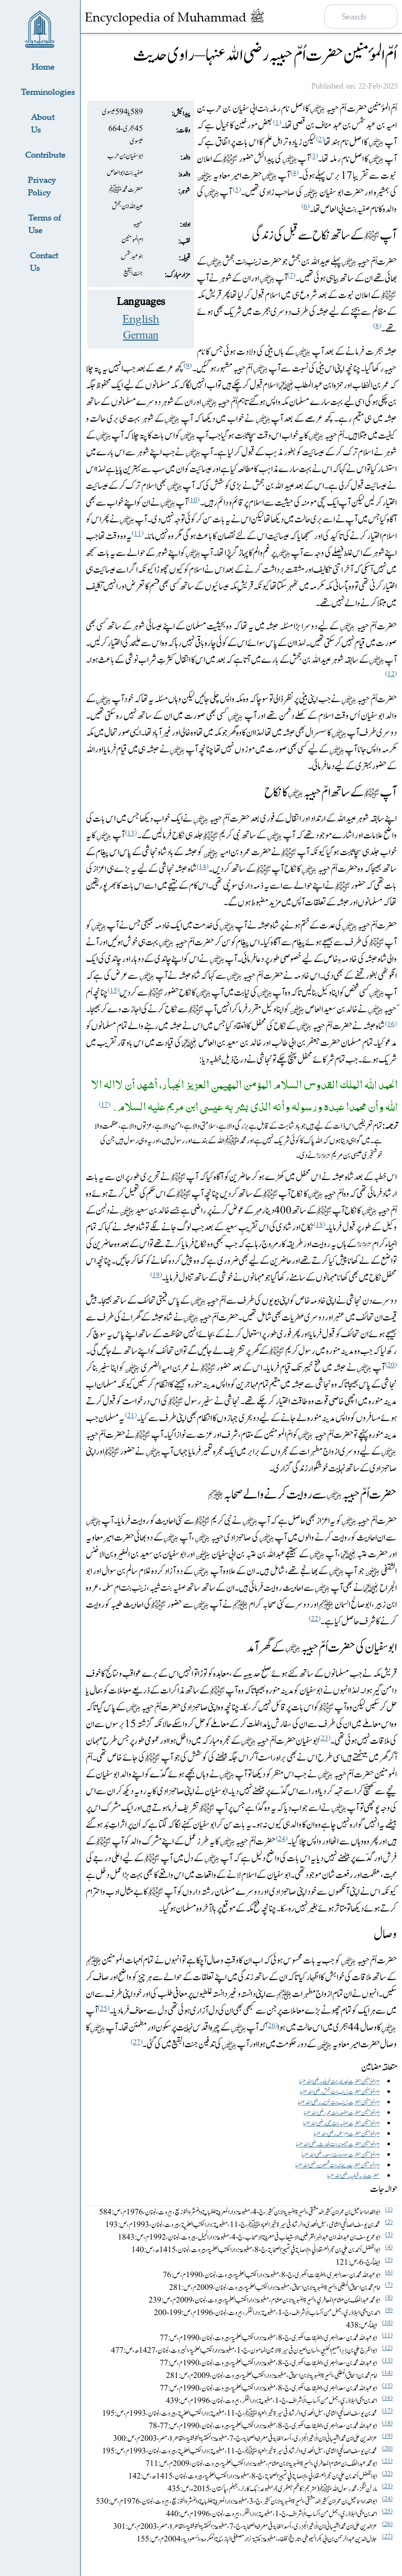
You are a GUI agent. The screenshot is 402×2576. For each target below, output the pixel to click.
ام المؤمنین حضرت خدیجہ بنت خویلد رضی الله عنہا (339, 2081)
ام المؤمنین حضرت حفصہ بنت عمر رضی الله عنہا (341, 2113)
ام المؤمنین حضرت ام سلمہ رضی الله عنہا (346, 2134)
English (140, 318)
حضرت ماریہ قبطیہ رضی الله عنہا (353, 2175)
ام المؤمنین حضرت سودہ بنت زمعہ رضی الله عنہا (340, 2154)
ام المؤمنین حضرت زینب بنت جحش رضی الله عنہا (339, 2092)
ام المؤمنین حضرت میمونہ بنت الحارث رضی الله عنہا (337, 2144)
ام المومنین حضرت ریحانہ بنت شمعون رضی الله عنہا (337, 2165)
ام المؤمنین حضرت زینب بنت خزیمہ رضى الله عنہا (338, 2102)
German (141, 335)
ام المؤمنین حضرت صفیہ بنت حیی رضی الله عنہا (341, 2123)
